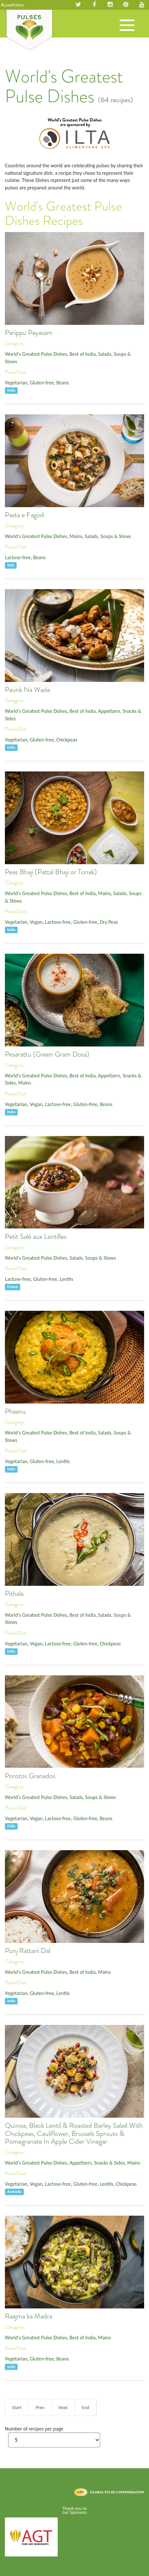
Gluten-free (42, 383)
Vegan (36, 922)
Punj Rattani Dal (27, 1950)
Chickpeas (66, 740)
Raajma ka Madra (28, 2316)
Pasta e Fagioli (24, 514)
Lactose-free (18, 557)
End (85, 2407)
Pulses (29, 30)
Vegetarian (16, 383)
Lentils (66, 1279)
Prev (40, 2407)
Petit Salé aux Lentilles (36, 1236)
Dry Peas (109, 922)
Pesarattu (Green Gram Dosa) (47, 1054)
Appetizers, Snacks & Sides (97, 2163)
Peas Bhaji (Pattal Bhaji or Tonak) (51, 872)
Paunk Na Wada (27, 689)
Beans (62, 383)
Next (62, 2407)
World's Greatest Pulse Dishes (36, 354)
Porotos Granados (30, 1775)
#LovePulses (12, 5)
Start (17, 2407)
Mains (75, 536)
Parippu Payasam (28, 332)
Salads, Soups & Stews (108, 536)
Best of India (82, 354)
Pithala (14, 1593)
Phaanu (15, 1411)
